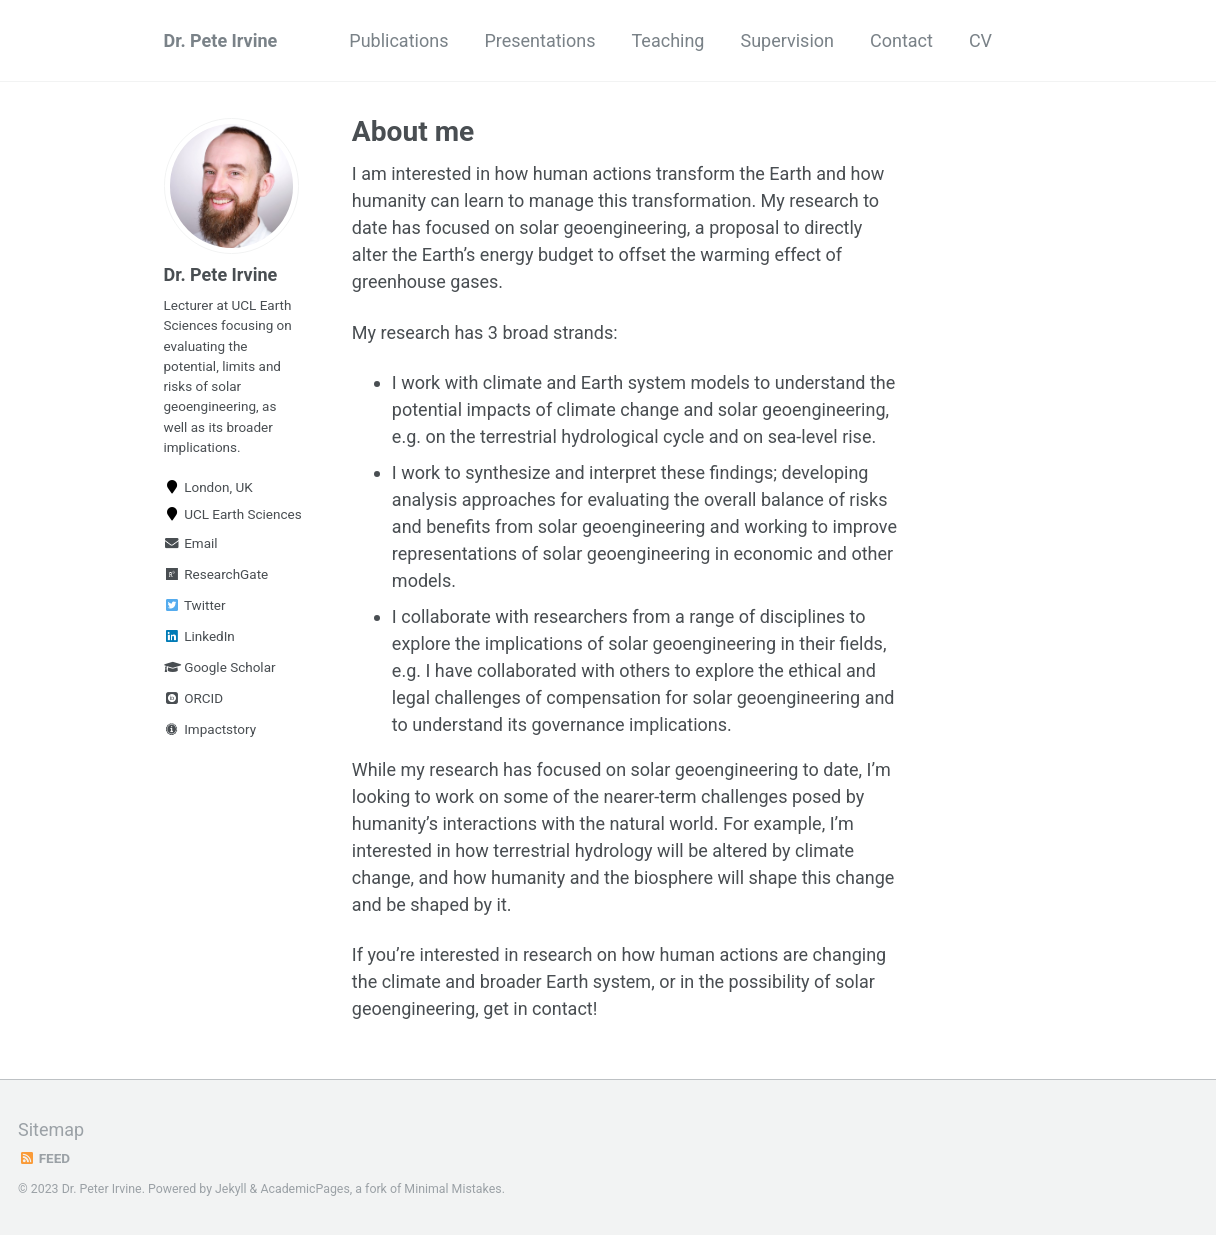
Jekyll (231, 1189)
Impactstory (210, 729)
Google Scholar (220, 667)
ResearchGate (216, 574)
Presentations (539, 40)
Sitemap (51, 1129)
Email (191, 543)
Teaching (668, 40)
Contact (901, 40)
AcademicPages (304, 1189)
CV (980, 40)
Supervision (787, 40)
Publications (398, 40)
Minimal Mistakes (452, 1189)
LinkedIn (199, 636)
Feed (44, 1158)
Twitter (195, 605)
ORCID (194, 698)
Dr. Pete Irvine (221, 40)
